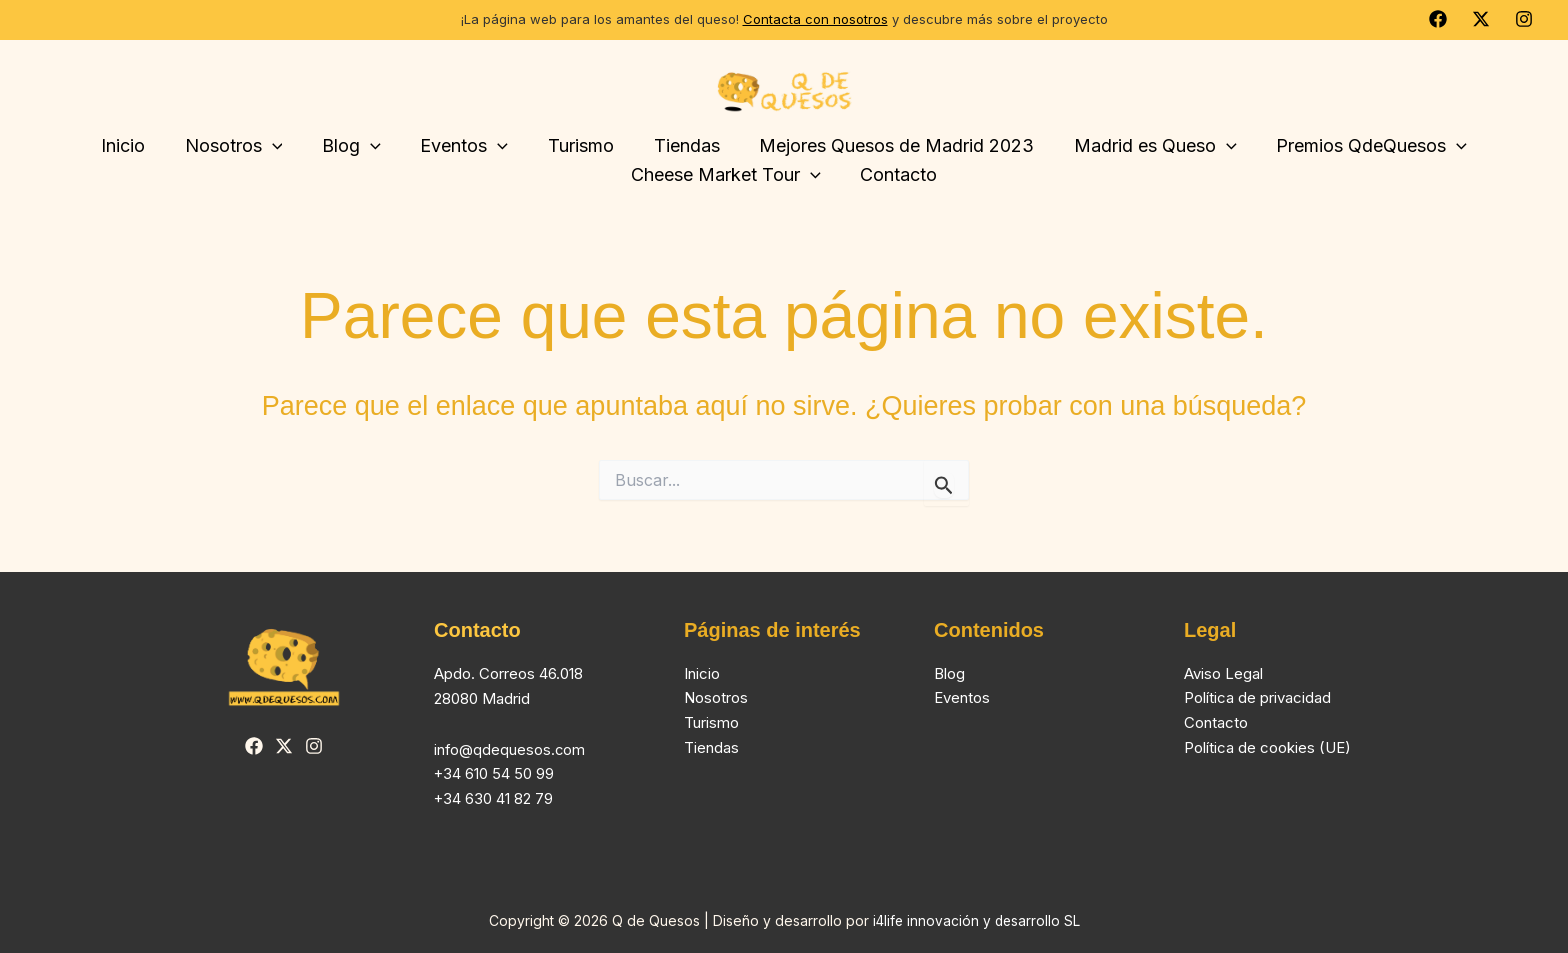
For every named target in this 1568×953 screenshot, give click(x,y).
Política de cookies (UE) (1267, 747)
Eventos (468, 146)
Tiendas (683, 145)
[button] (283, 146)
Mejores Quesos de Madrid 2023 (889, 145)
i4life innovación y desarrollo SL (976, 921)
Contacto (896, 174)
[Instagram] (1524, 19)
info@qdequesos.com (510, 749)
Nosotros (245, 146)
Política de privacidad (1257, 698)
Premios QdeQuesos (1357, 146)
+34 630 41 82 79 (494, 798)
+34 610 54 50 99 (494, 773)
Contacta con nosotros (815, 19)
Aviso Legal (1223, 673)
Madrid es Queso (1144, 146)
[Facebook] (1438, 19)
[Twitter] (1481, 19)
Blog (358, 146)
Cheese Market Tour (728, 175)
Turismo (581, 145)
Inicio (138, 145)
